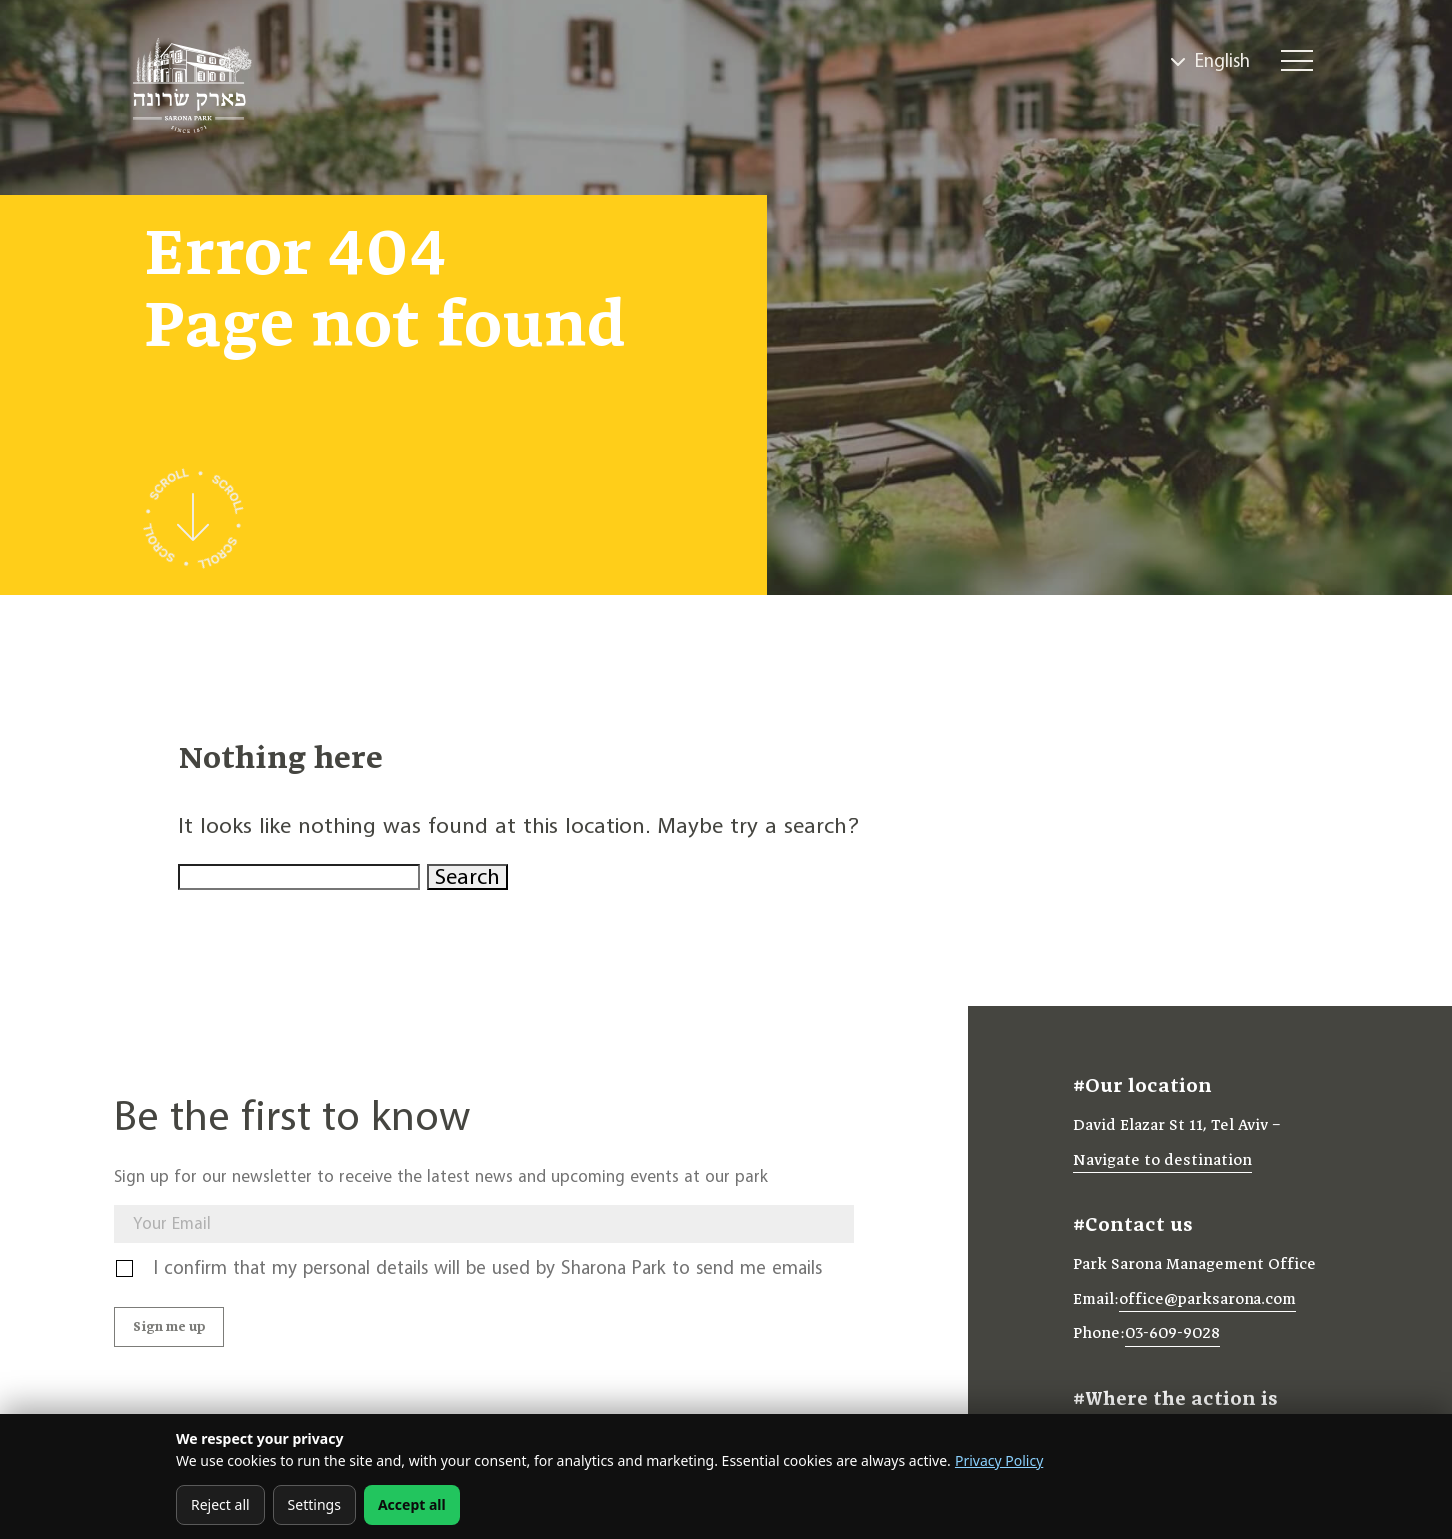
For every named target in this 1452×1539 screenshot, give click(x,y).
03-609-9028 (1172, 1340)
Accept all (412, 1504)
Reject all (220, 1504)
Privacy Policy (999, 1460)
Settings (314, 1504)
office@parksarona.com (1207, 1305)
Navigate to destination (1162, 1166)
